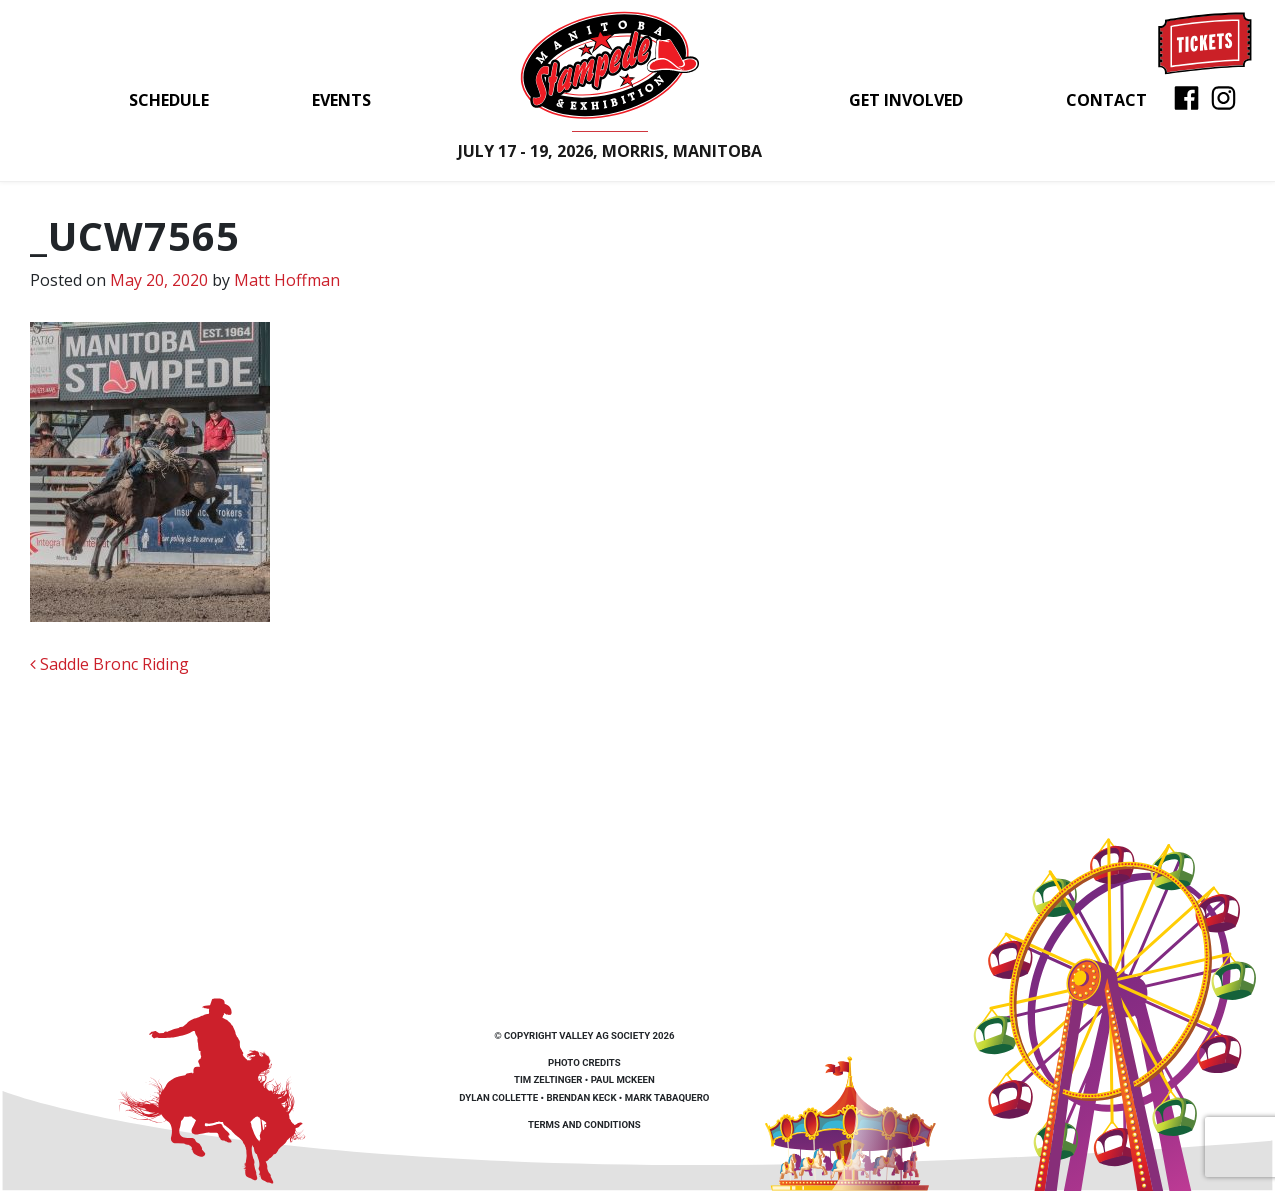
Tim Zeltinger (548, 1079)
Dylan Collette (498, 1097)
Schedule (169, 100)
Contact (1106, 100)
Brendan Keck (581, 1097)
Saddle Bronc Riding (109, 664)
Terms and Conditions (584, 1124)
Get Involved (906, 100)
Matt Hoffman (287, 280)
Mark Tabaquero (667, 1097)
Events (341, 100)
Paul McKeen (623, 1079)
